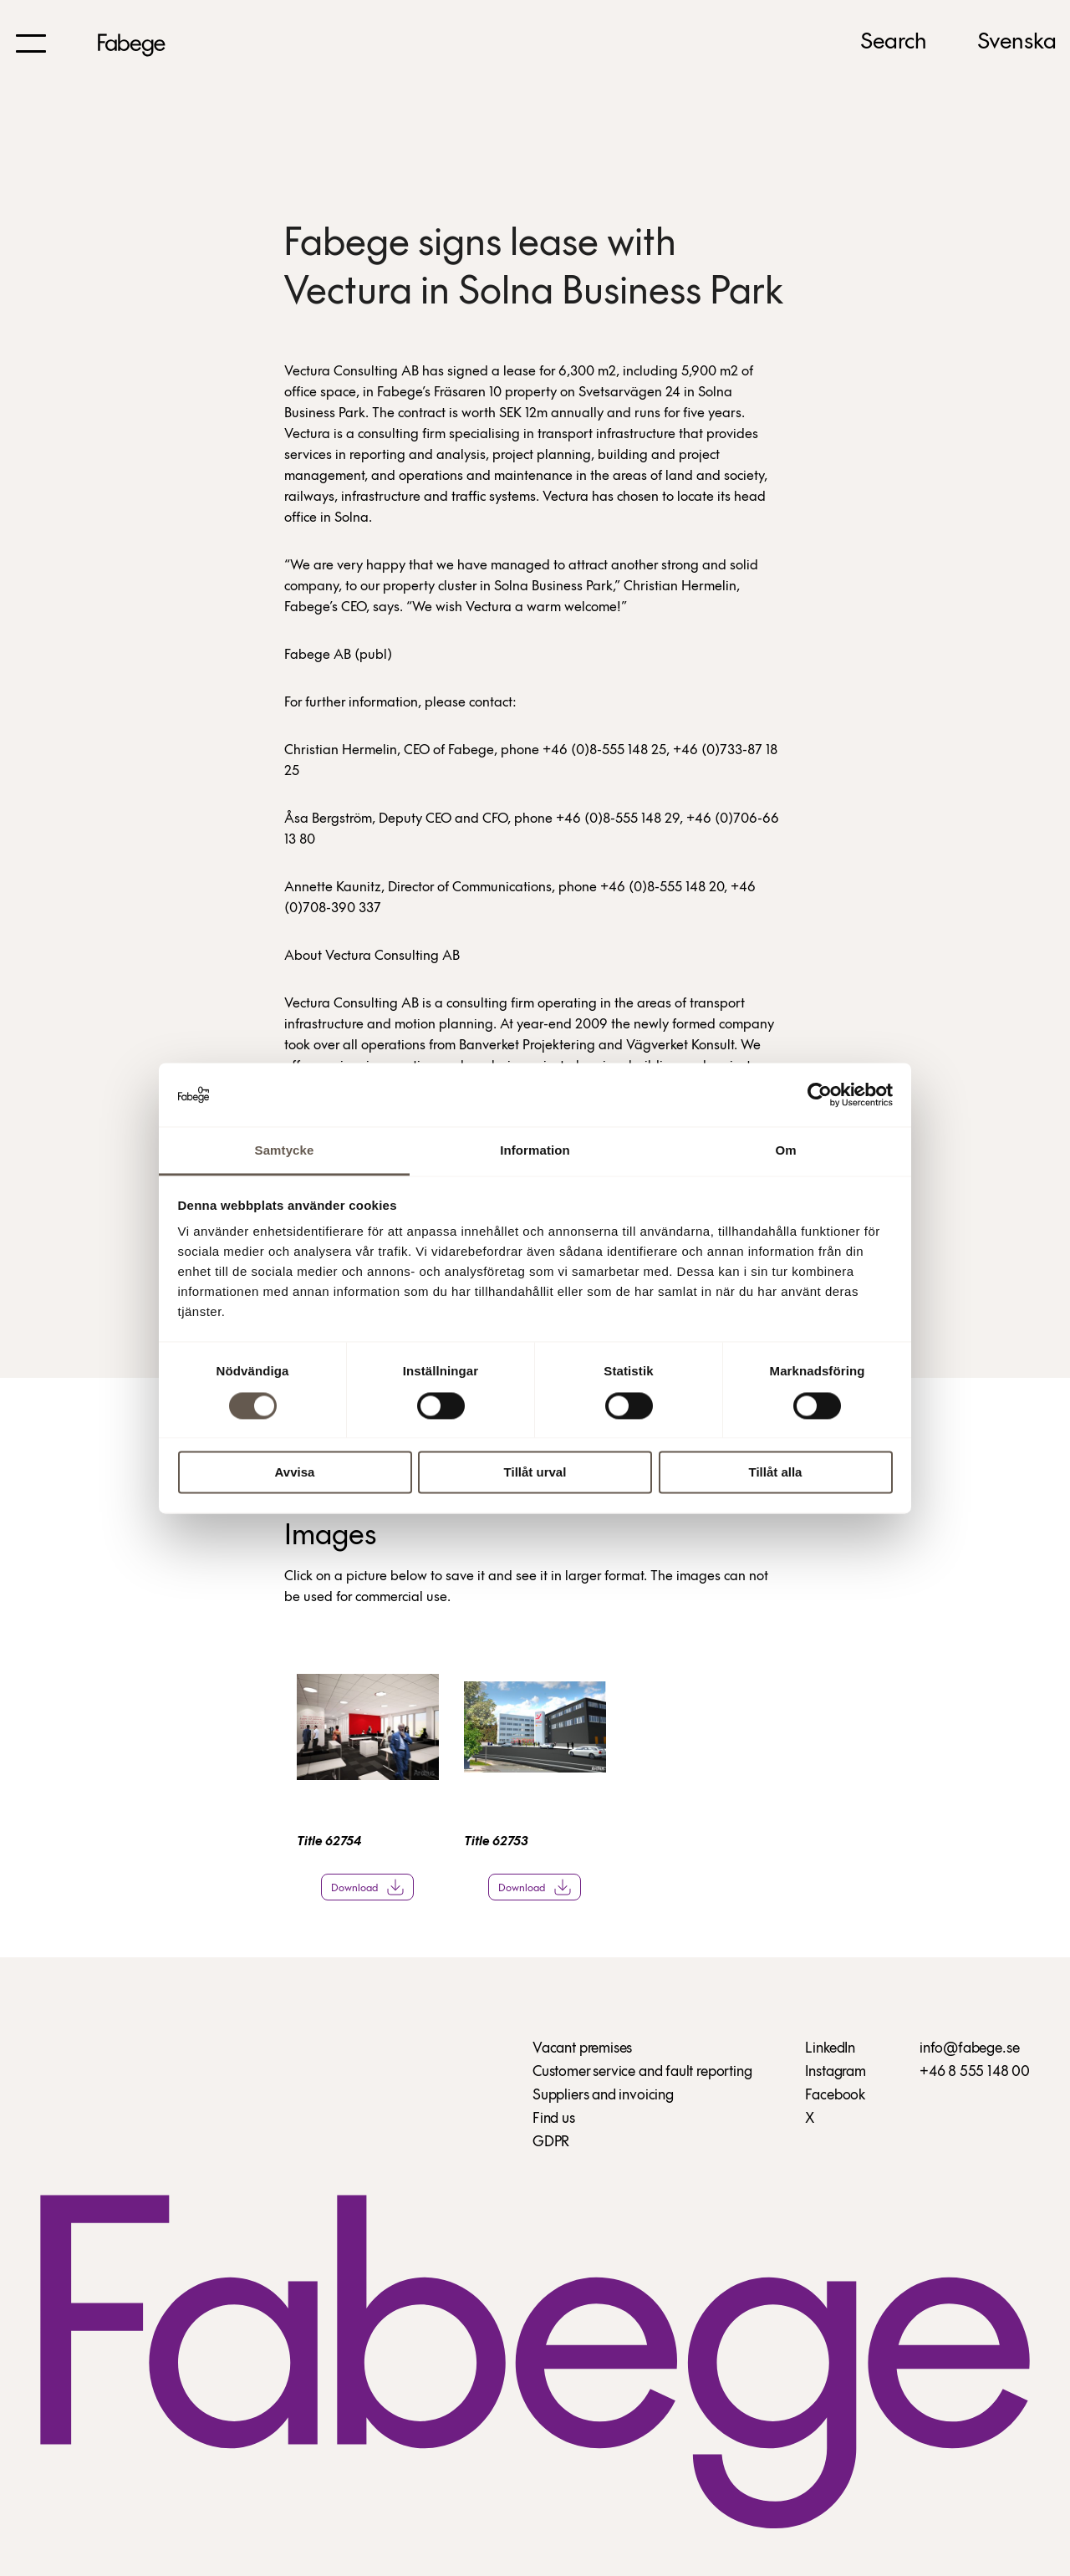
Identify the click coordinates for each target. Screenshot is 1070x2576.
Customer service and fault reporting (642, 2072)
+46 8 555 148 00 (975, 2072)
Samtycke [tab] (284, 1151)
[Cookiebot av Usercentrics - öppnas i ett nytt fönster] (819, 1094)
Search (893, 42)
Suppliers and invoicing (603, 2096)
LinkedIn (830, 2049)
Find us (553, 2119)
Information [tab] (535, 1151)
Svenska (1017, 42)
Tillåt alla (775, 1473)
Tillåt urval (535, 1473)
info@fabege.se (969, 2049)
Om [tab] (785, 1151)
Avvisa (295, 1473)
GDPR (550, 2142)
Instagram (835, 2072)
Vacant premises (582, 2049)
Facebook (835, 2096)
